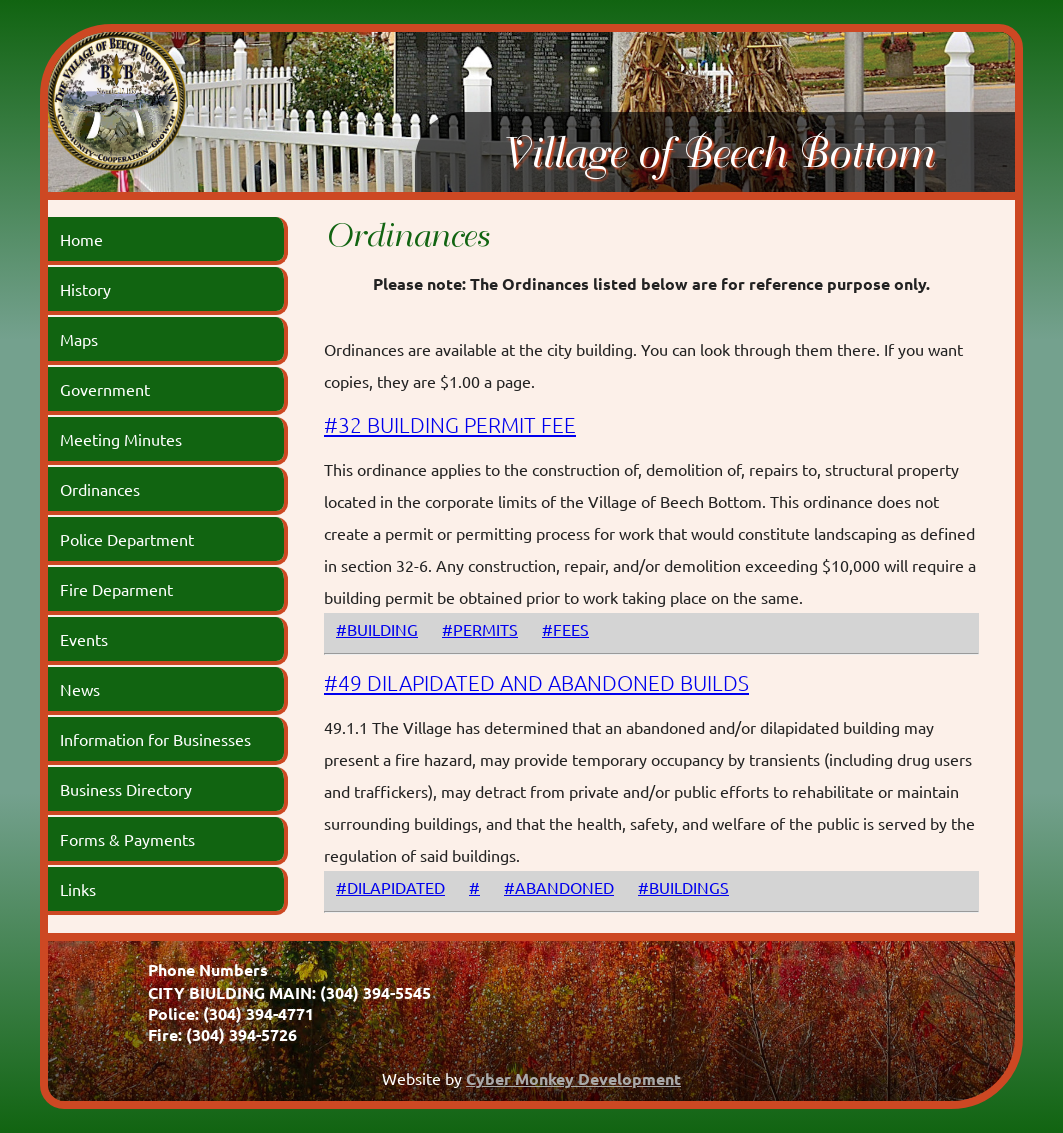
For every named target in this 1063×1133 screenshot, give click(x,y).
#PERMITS (480, 629)
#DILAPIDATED (390, 887)
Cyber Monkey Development (573, 1078)
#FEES (565, 629)
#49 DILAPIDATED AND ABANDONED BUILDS (536, 682)
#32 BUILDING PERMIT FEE (450, 424)
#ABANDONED (559, 887)
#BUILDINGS (683, 887)
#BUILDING (377, 629)
